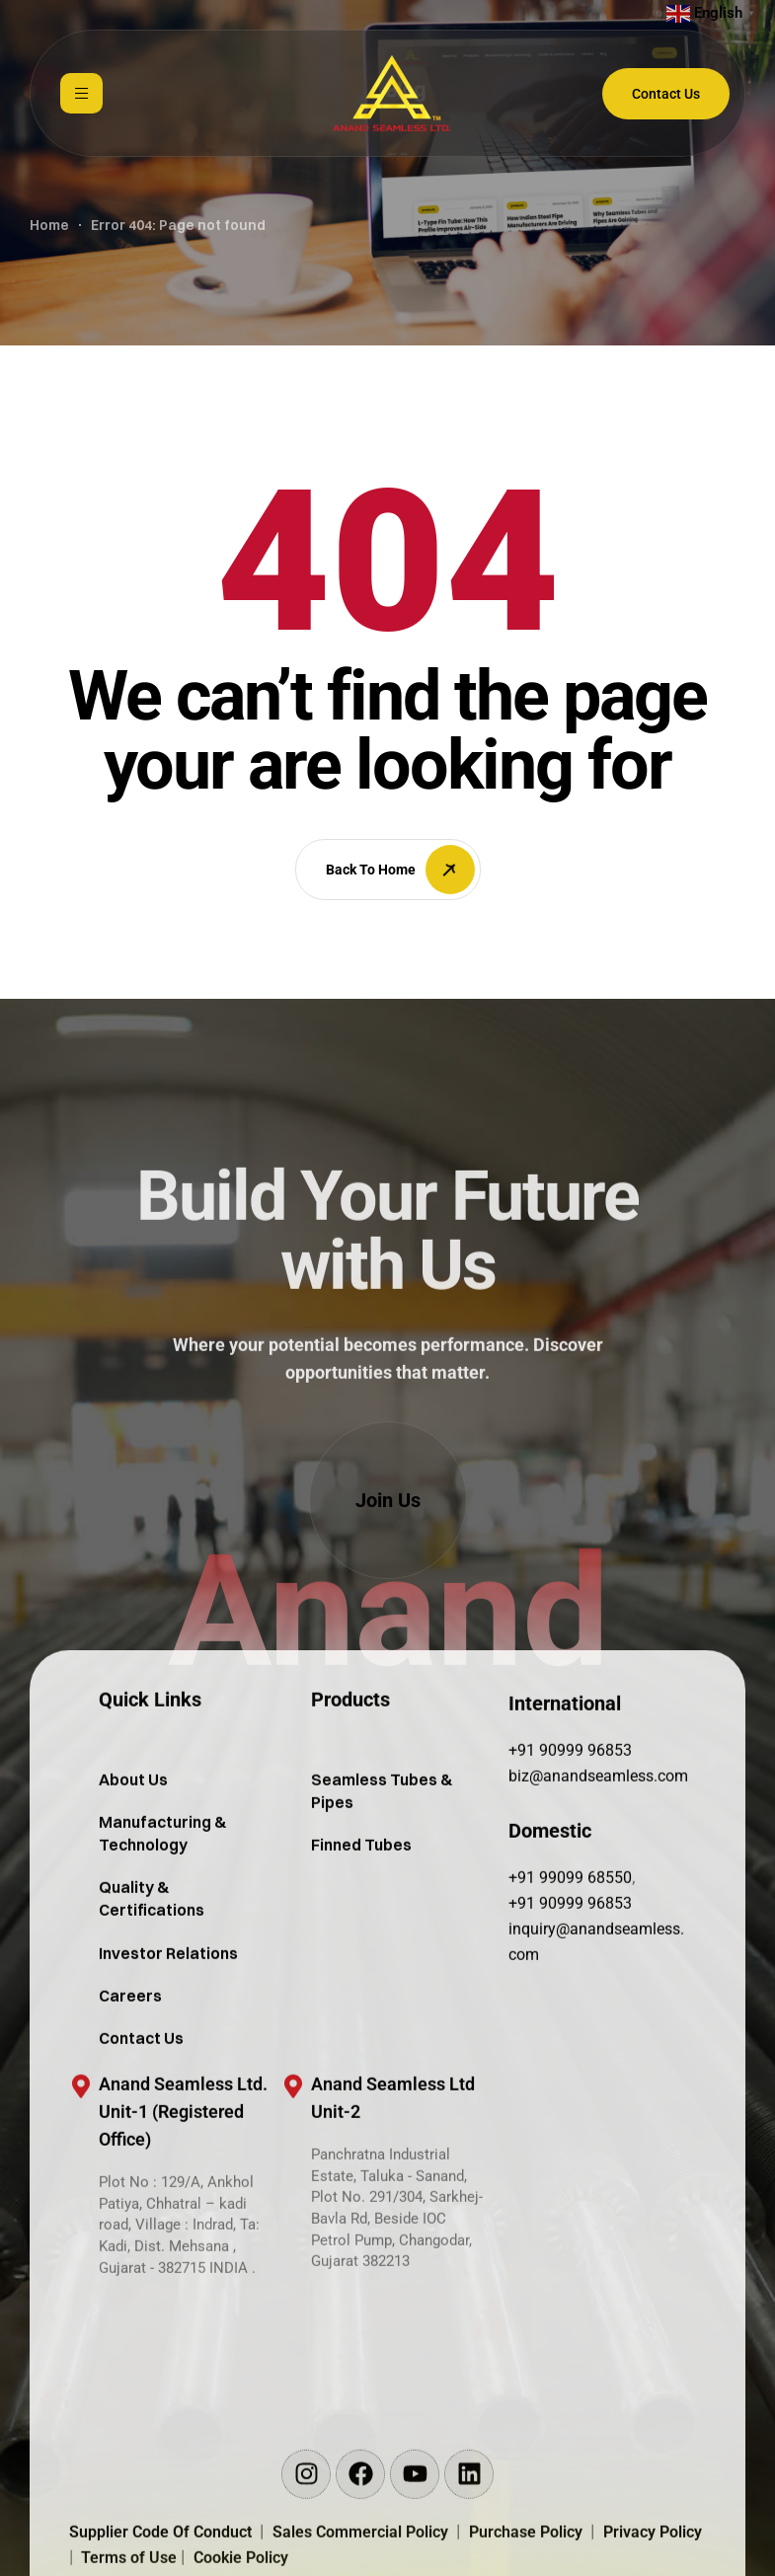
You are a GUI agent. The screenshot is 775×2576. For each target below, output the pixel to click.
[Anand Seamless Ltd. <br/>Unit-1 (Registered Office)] (81, 2162)
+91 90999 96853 (570, 1826)
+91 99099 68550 (570, 1953)
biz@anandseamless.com (598, 1852)
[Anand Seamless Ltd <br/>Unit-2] (293, 2162)
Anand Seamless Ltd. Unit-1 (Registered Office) (183, 2188)
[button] (388, 1500)
